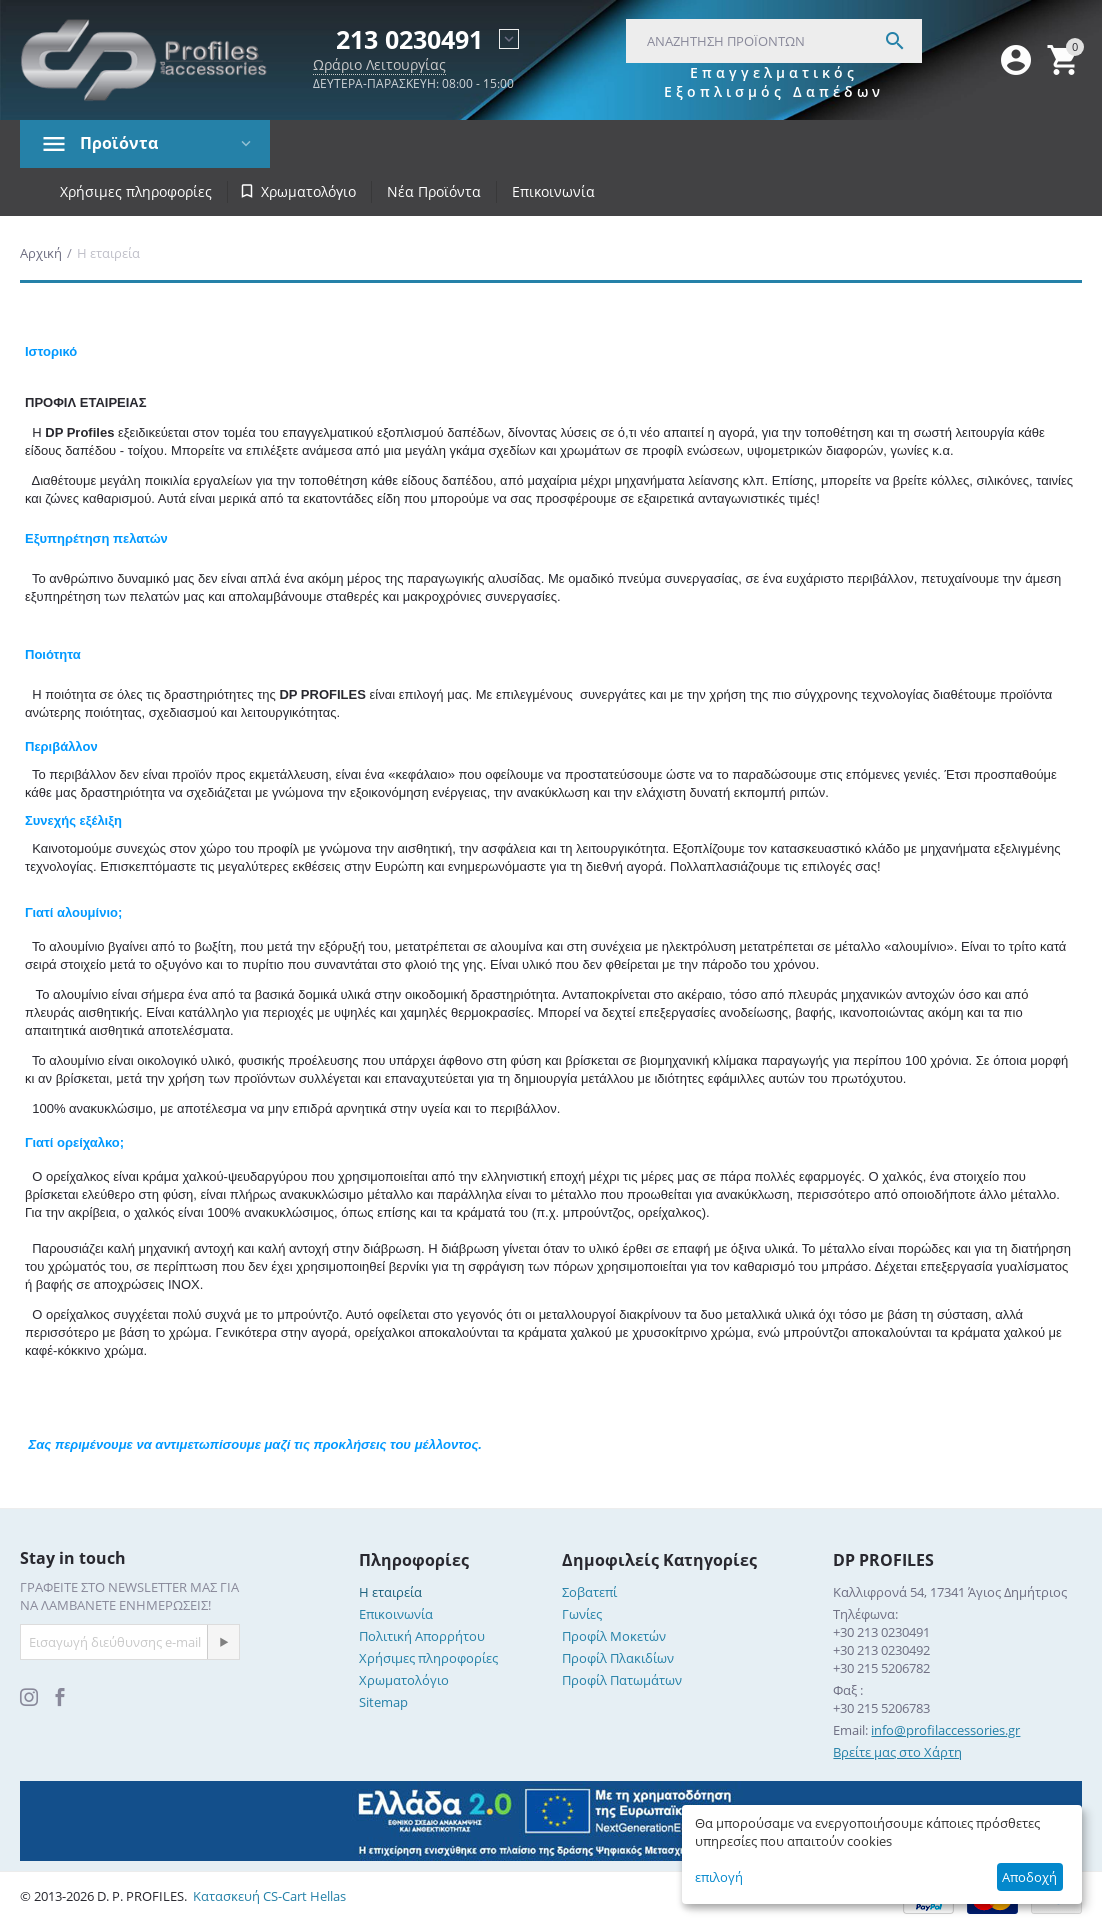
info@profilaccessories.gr (945, 1730)
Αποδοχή (1029, 1877)
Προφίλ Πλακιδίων (618, 1658)
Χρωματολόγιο (404, 1680)
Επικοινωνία (553, 191)
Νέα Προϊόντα (434, 191)
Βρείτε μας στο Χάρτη (897, 1752)
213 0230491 (409, 40)
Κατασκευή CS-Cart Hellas (269, 1896)
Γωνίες (582, 1614)
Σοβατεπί (589, 1592)
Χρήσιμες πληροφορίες (136, 191)
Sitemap (383, 1702)
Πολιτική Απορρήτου (422, 1636)
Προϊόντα (119, 143)
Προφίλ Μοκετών (614, 1636)
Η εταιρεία (390, 1592)
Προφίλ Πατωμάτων (622, 1680)
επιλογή (719, 1877)
